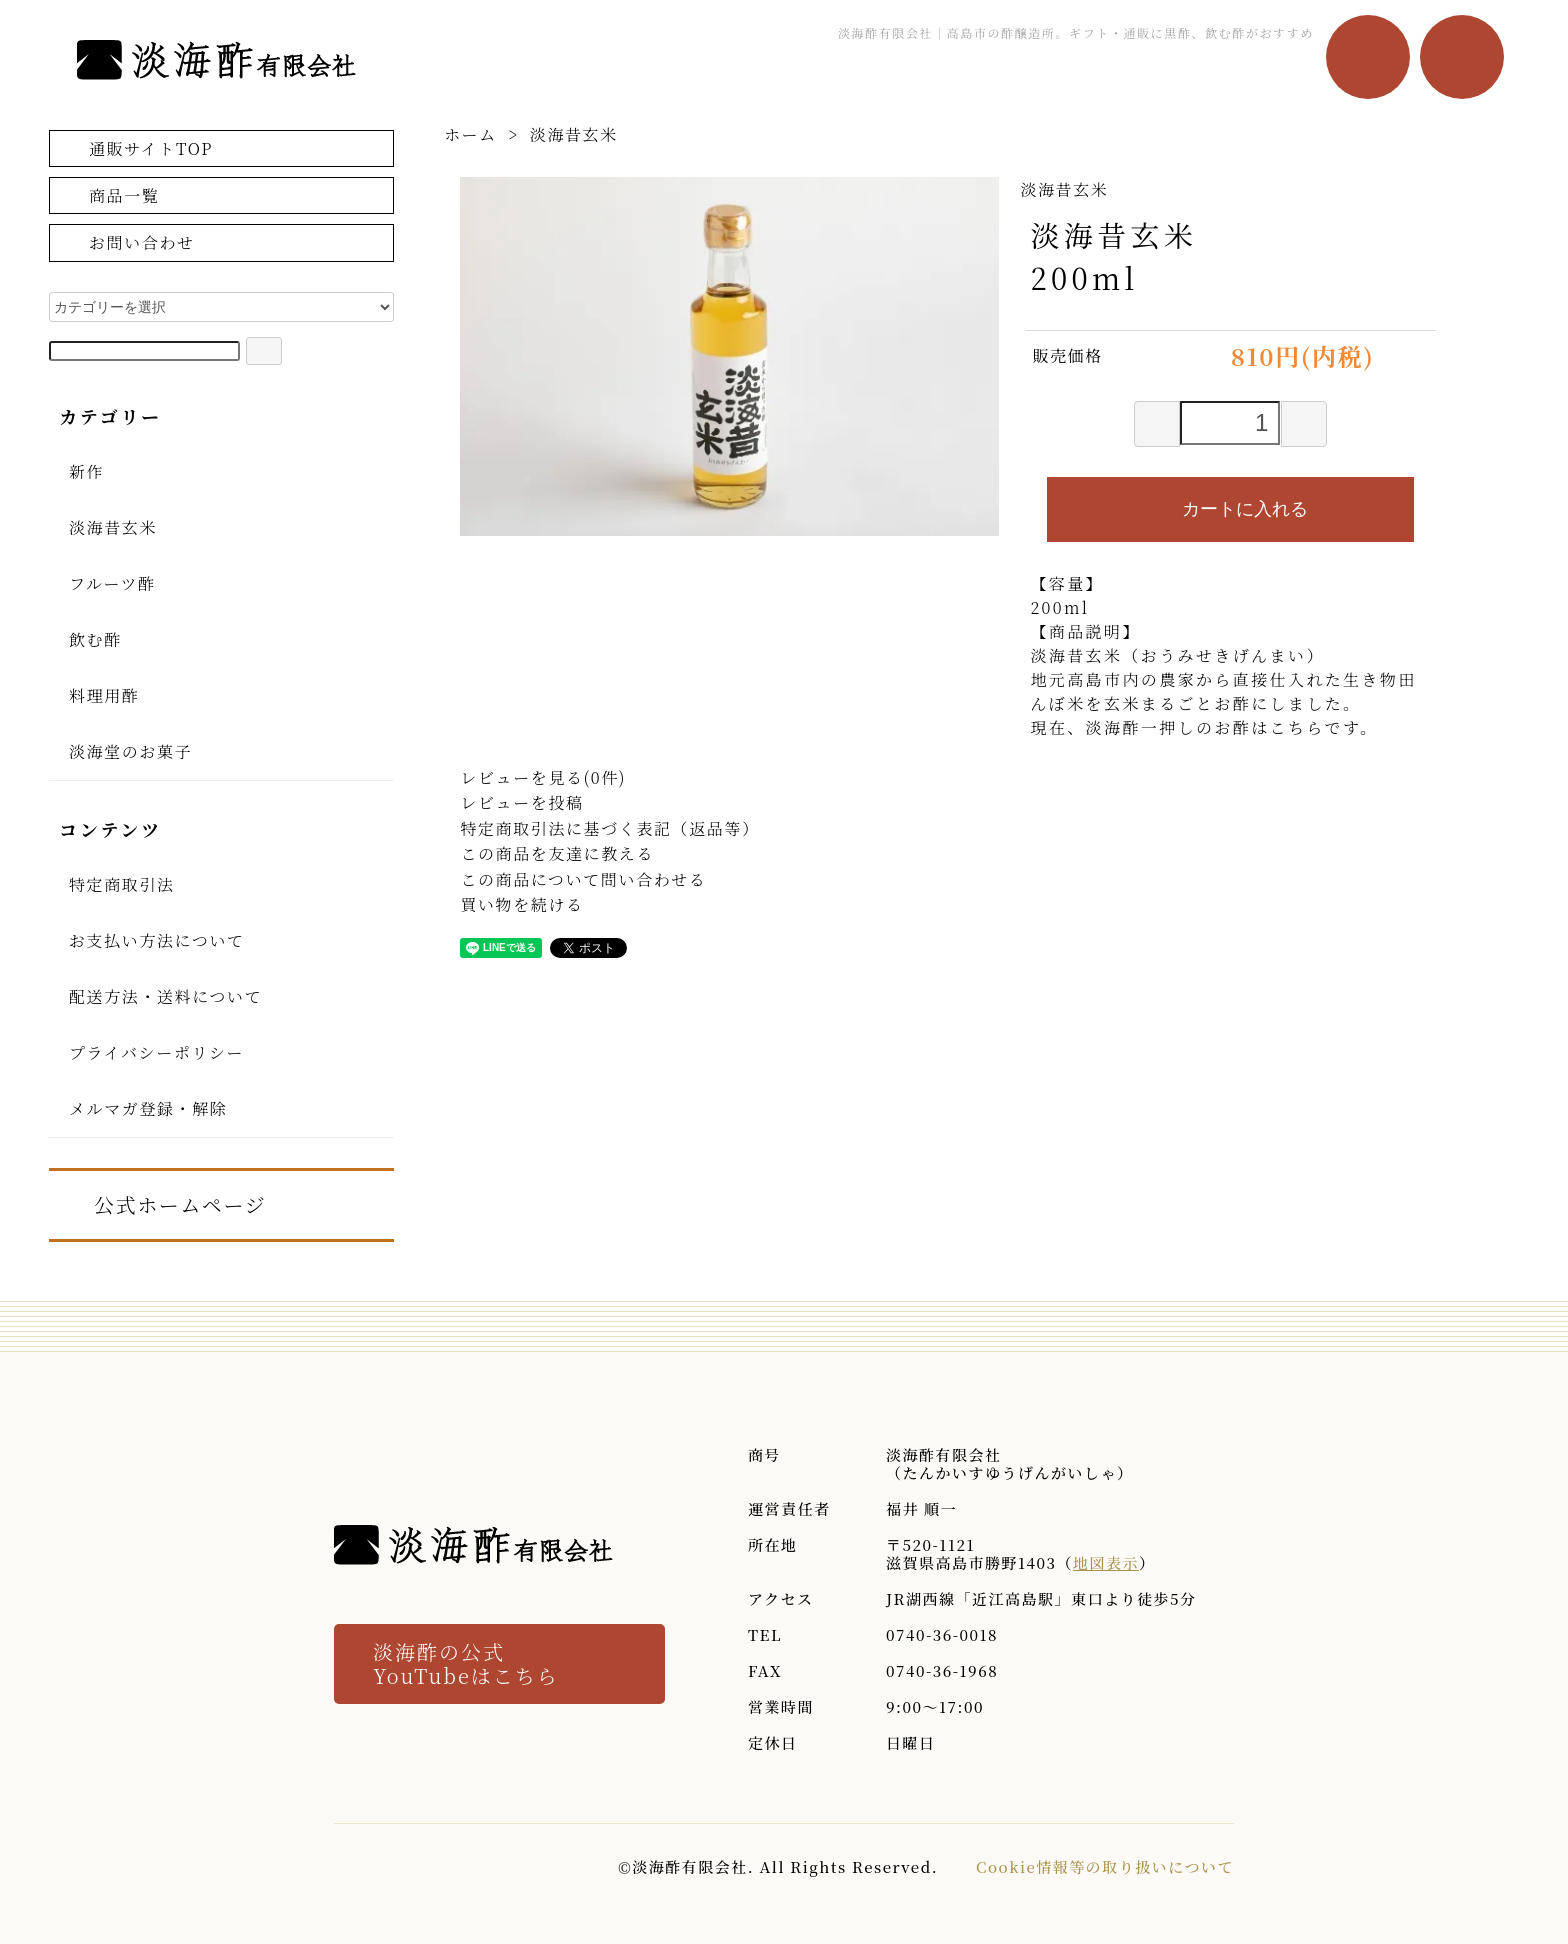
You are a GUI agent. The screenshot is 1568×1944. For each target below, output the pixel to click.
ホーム (470, 134)
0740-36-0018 (942, 1634)
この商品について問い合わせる (583, 879)
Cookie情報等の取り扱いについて (1105, 1866)
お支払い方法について (157, 940)
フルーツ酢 (112, 583)
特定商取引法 (122, 884)
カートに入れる (1230, 508)
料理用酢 (104, 695)
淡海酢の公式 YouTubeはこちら (466, 1664)
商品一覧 (109, 194)
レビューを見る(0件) (543, 777)
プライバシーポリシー (156, 1052)
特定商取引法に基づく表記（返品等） (609, 828)
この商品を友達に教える (557, 853)
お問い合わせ (127, 242)
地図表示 (1106, 1562)
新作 (86, 471)
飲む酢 (95, 639)
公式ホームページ (165, 1203)
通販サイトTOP (136, 147)
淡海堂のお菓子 (130, 751)
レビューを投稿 (521, 802)
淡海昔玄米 (574, 134)
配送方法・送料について (165, 996)
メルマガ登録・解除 (148, 1108)
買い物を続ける (521, 904)
